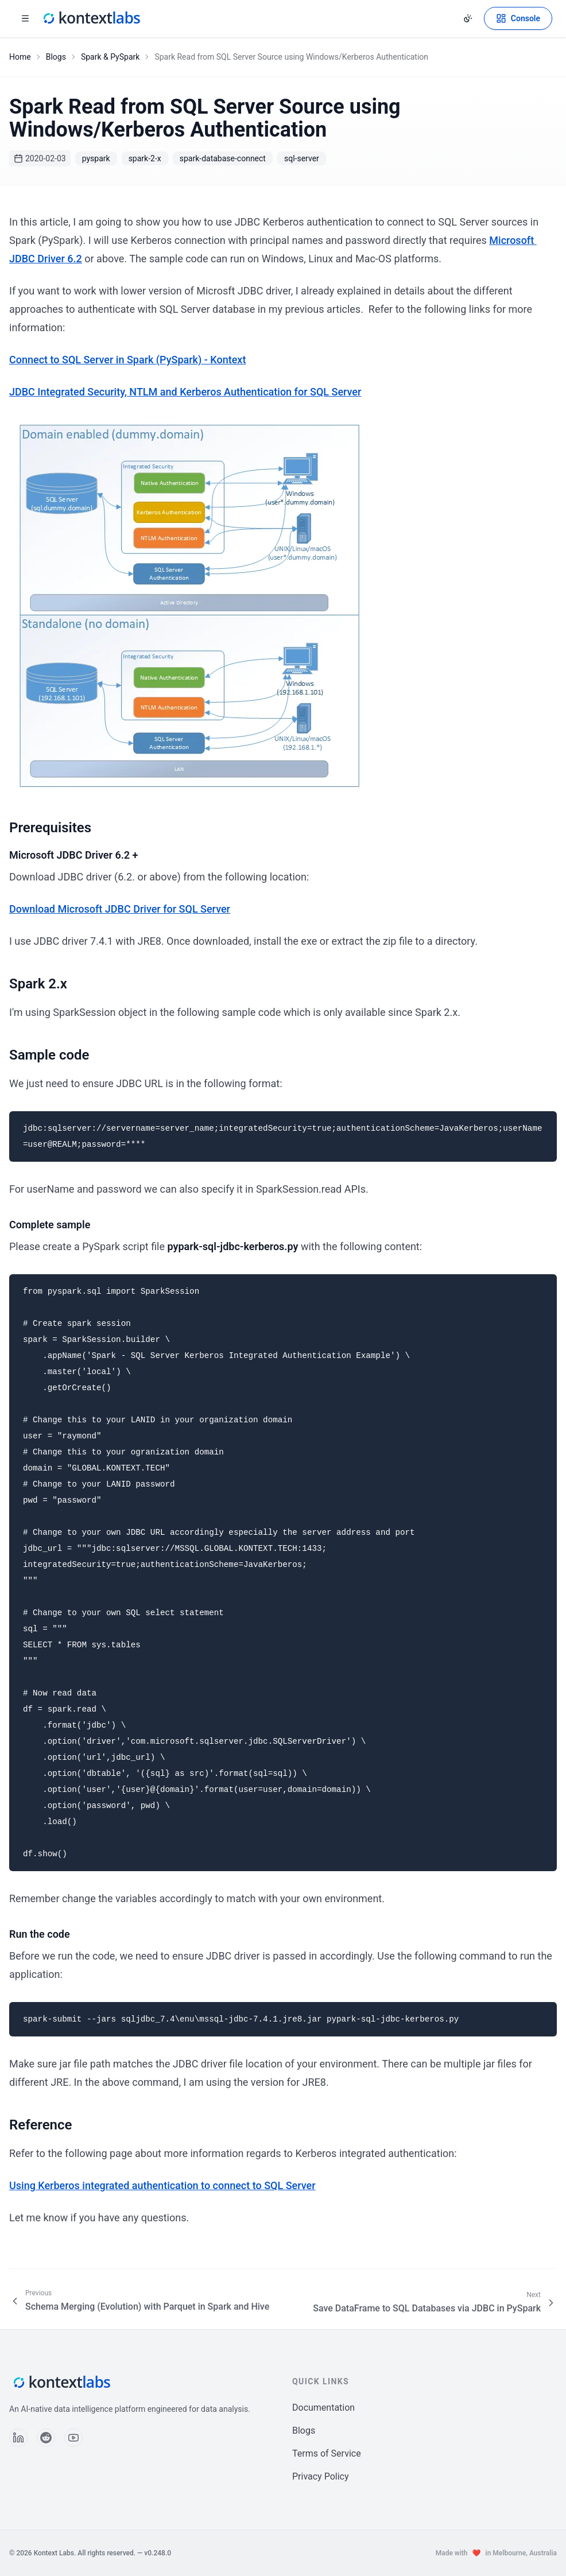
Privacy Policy (320, 2476)
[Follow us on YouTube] (73, 2437)
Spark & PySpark (110, 56)
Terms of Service (326, 2453)
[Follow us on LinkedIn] (18, 2437)
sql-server (301, 158)
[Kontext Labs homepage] (90, 18)
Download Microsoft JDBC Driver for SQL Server (119, 909)
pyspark (96, 158)
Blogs (56, 56)
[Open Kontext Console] (518, 18)
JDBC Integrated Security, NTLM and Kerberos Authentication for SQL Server (185, 392)
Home (20, 56)
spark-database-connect (223, 158)
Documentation (323, 2407)
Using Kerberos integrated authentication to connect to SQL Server (162, 2185)
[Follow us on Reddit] (46, 2437)
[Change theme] (467, 18)
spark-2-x (145, 158)
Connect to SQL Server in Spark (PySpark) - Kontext (127, 360)
